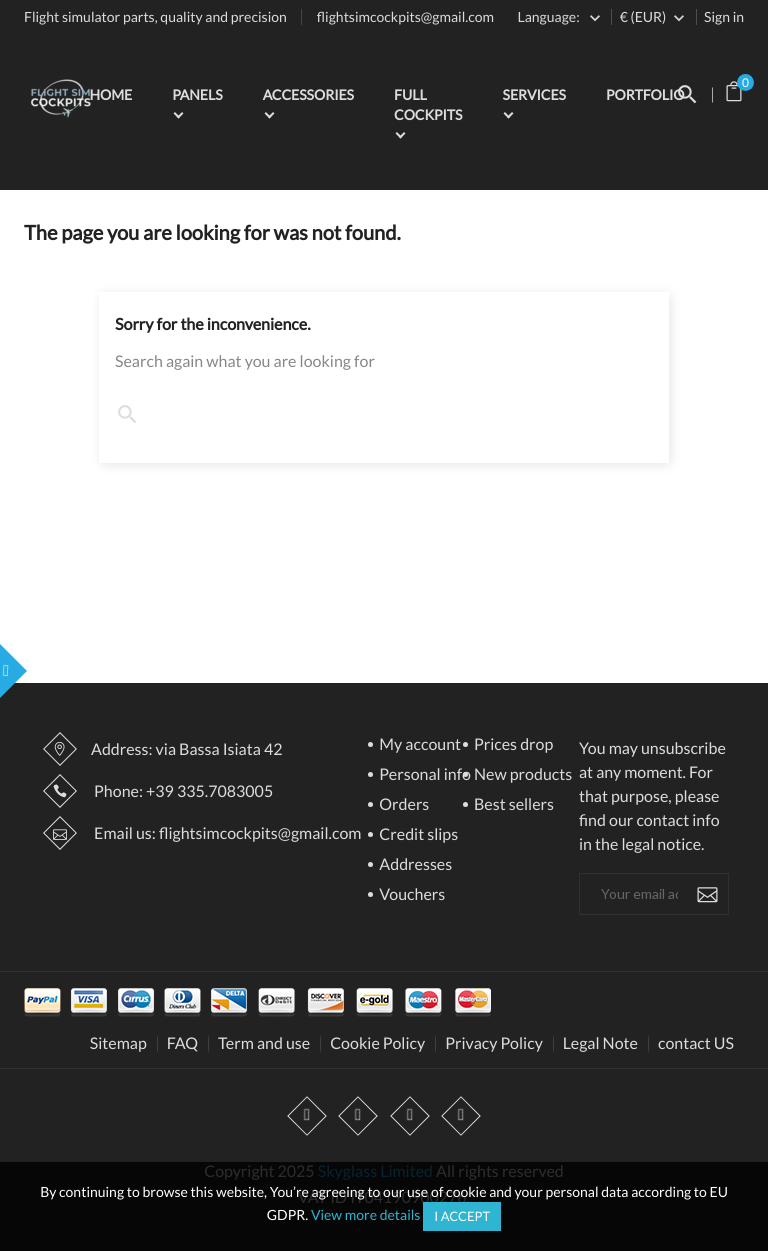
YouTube (359, 1116)
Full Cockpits (428, 104)
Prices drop (512, 745)
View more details (366, 1214)
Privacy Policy (494, 1044)
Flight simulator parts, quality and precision (155, 16)
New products (521, 775)
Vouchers (410, 895)
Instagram (410, 1116)
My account (418, 745)
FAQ (182, 1044)
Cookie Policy (377, 1044)
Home (110, 94)
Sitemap (118, 1044)
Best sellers (512, 805)
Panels (197, 94)
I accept (462, 1216)
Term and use (264, 1044)
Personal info (423, 775)
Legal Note (600, 1044)
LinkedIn (461, 1116)
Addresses (414, 865)
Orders (402, 805)
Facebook (308, 1116)
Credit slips (417, 835)
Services (534, 94)
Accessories (308, 94)
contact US (696, 1044)
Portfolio (645, 94)
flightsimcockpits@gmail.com (405, 16)
